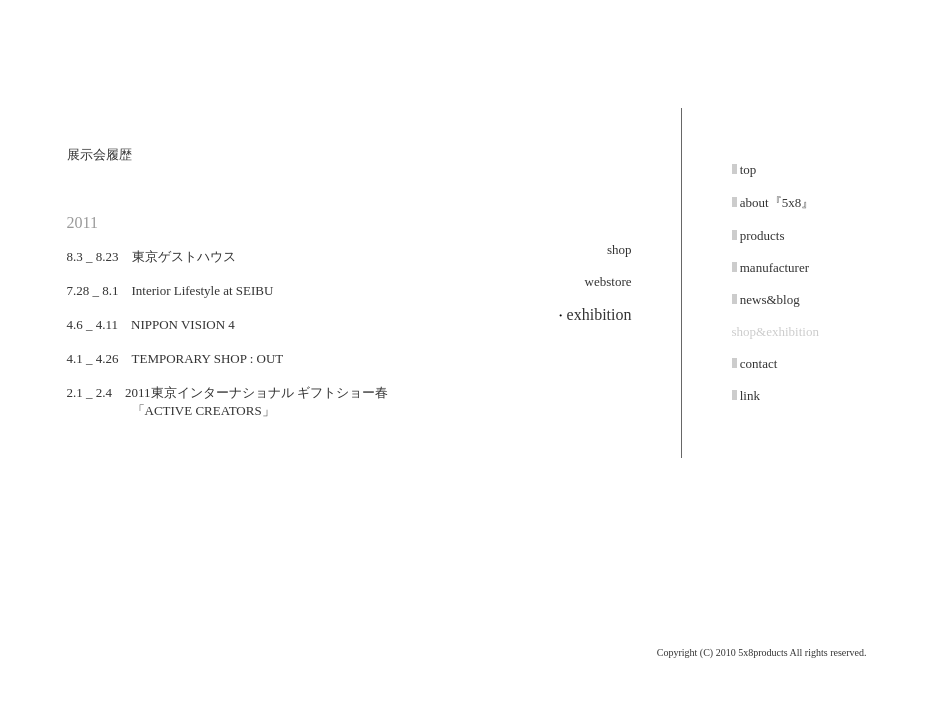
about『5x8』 (776, 202)
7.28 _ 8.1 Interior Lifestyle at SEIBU (170, 290)
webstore (608, 281)
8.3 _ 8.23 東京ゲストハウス (151, 256)
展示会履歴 (99, 154)
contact (757, 363)
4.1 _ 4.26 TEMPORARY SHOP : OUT (175, 358)
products (761, 235)
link (748, 395)
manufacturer (773, 267)
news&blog (768, 299)
